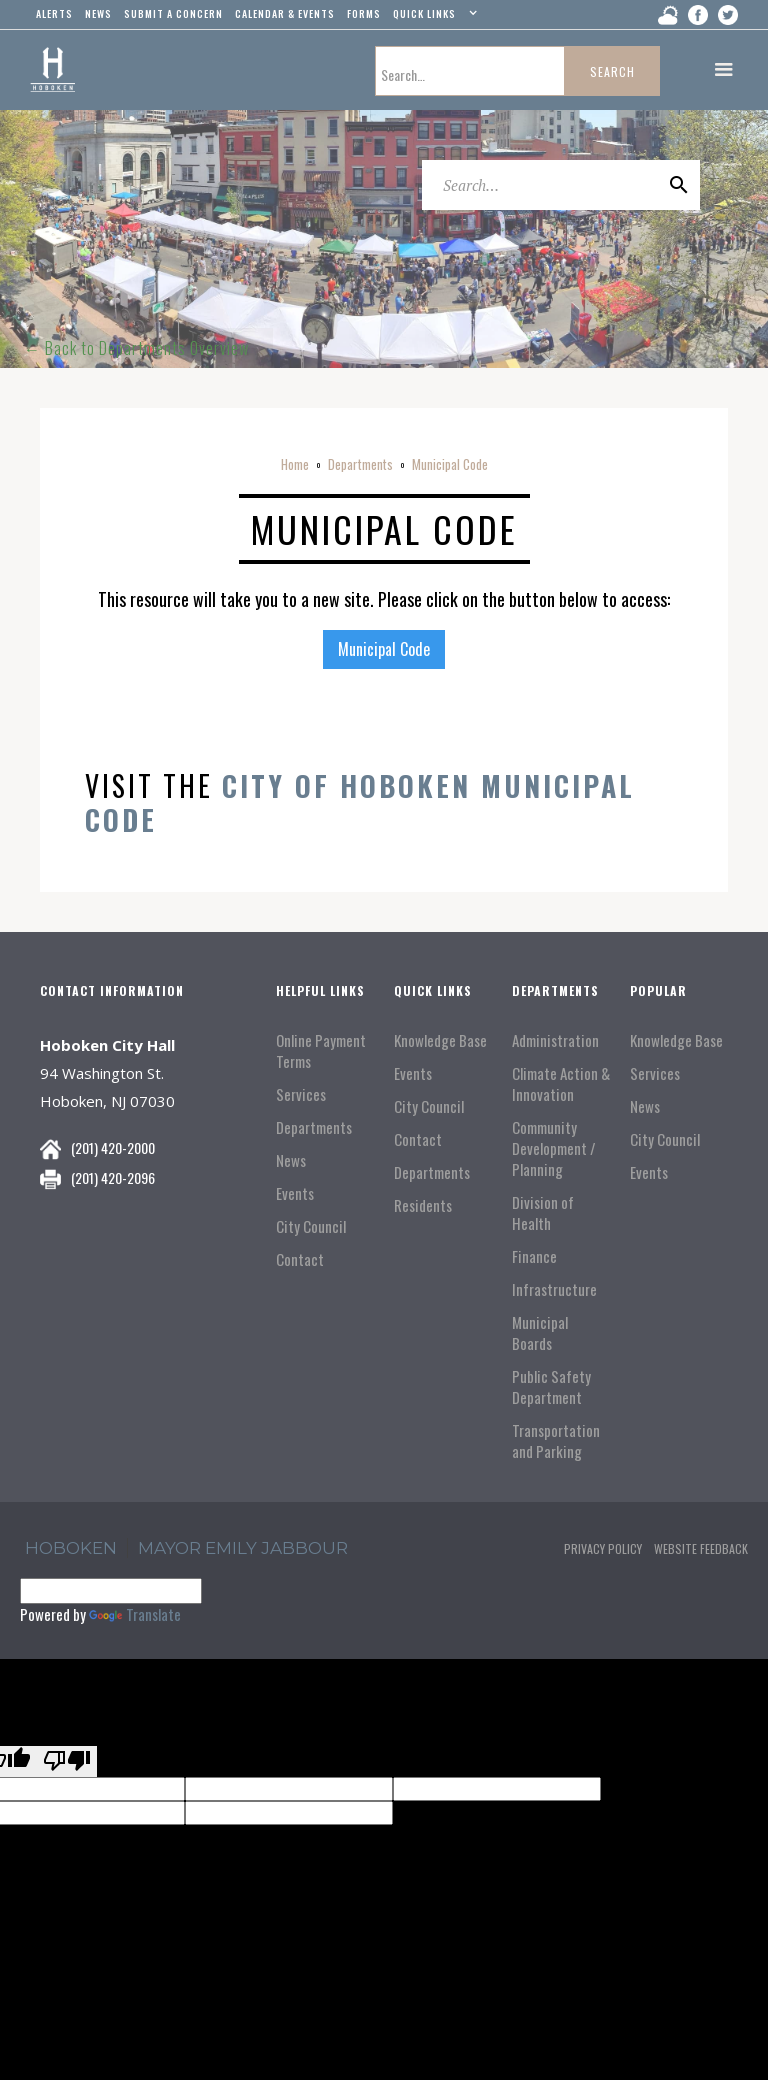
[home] (52, 70)
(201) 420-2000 (113, 1147)
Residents (423, 1205)
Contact (300, 1259)
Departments (360, 464)
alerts (54, 13)
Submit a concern (173, 13)
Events (295, 1193)
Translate (135, 1614)
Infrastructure (554, 1289)
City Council (311, 1226)
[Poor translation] (67, 1761)
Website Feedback (701, 1548)
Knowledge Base (440, 1040)
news (98, 13)
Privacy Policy (603, 1548)
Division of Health (543, 1213)
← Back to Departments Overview (136, 348)
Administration (555, 1040)
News (291, 1160)
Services (301, 1094)
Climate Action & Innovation (561, 1084)
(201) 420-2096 (113, 1177)
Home (295, 464)
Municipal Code (450, 464)
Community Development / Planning (554, 1148)
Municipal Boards (540, 1333)
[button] (432, 18)
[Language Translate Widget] (111, 1591)
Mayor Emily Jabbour (243, 1548)
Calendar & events (285, 13)
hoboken (71, 1548)
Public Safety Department (551, 1387)
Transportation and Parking (556, 1441)
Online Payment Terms (321, 1051)
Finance (534, 1256)
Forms (364, 13)
